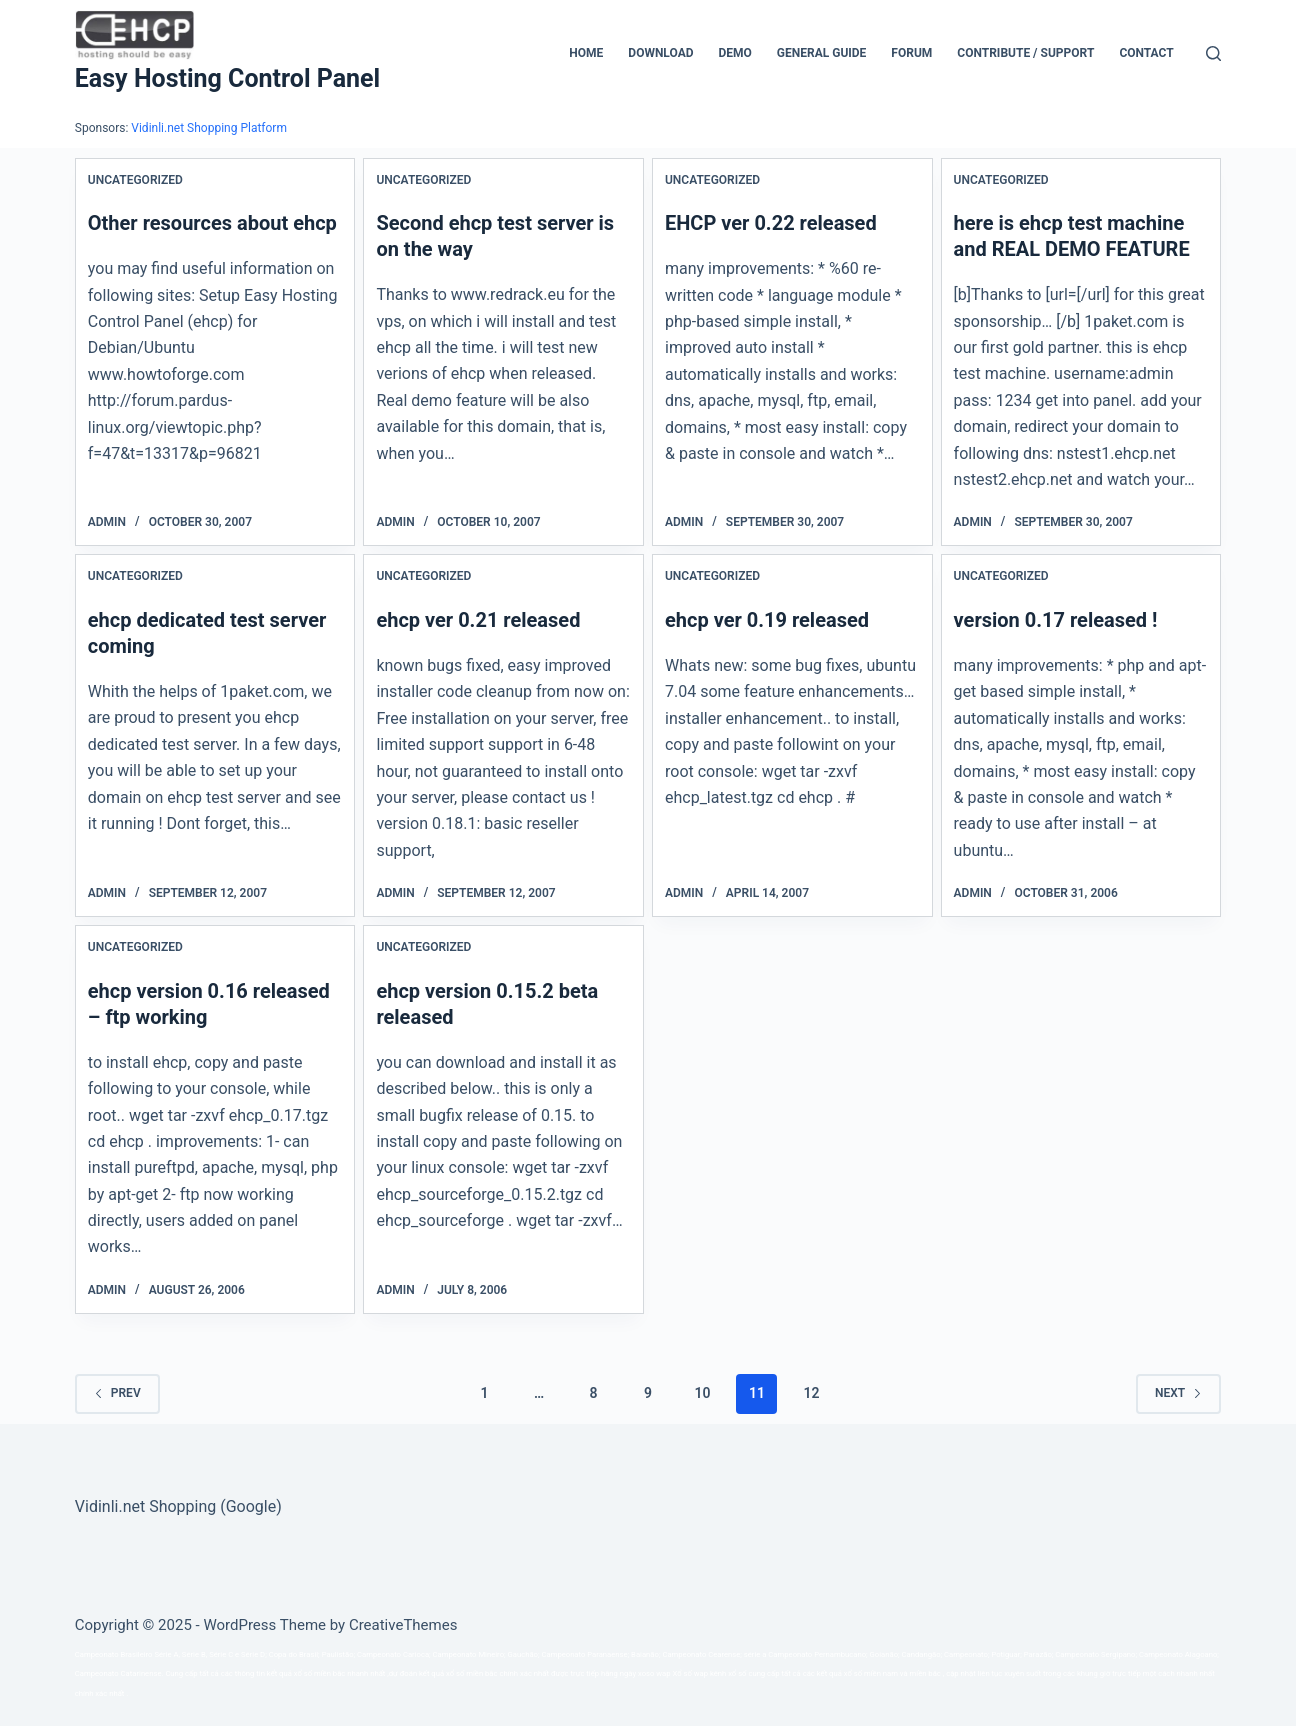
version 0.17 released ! (1056, 620)
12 (811, 1393)
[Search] (1213, 53)
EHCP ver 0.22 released (771, 223)
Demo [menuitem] (735, 53)
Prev (117, 1393)
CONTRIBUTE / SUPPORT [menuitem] (1025, 53)
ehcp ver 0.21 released (478, 620)
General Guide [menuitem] (822, 53)
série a (755, 1654)
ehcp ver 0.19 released (767, 620)
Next (1178, 1393)
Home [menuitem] (586, 53)
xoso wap (654, 1673)
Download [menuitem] (660, 53)
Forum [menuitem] (911, 53)
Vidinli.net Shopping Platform (209, 128)
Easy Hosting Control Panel (227, 78)
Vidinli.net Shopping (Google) (178, 1506)
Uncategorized (135, 180)
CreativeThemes (403, 1625)
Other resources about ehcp (212, 223)
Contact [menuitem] (1146, 53)
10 (702, 1393)
